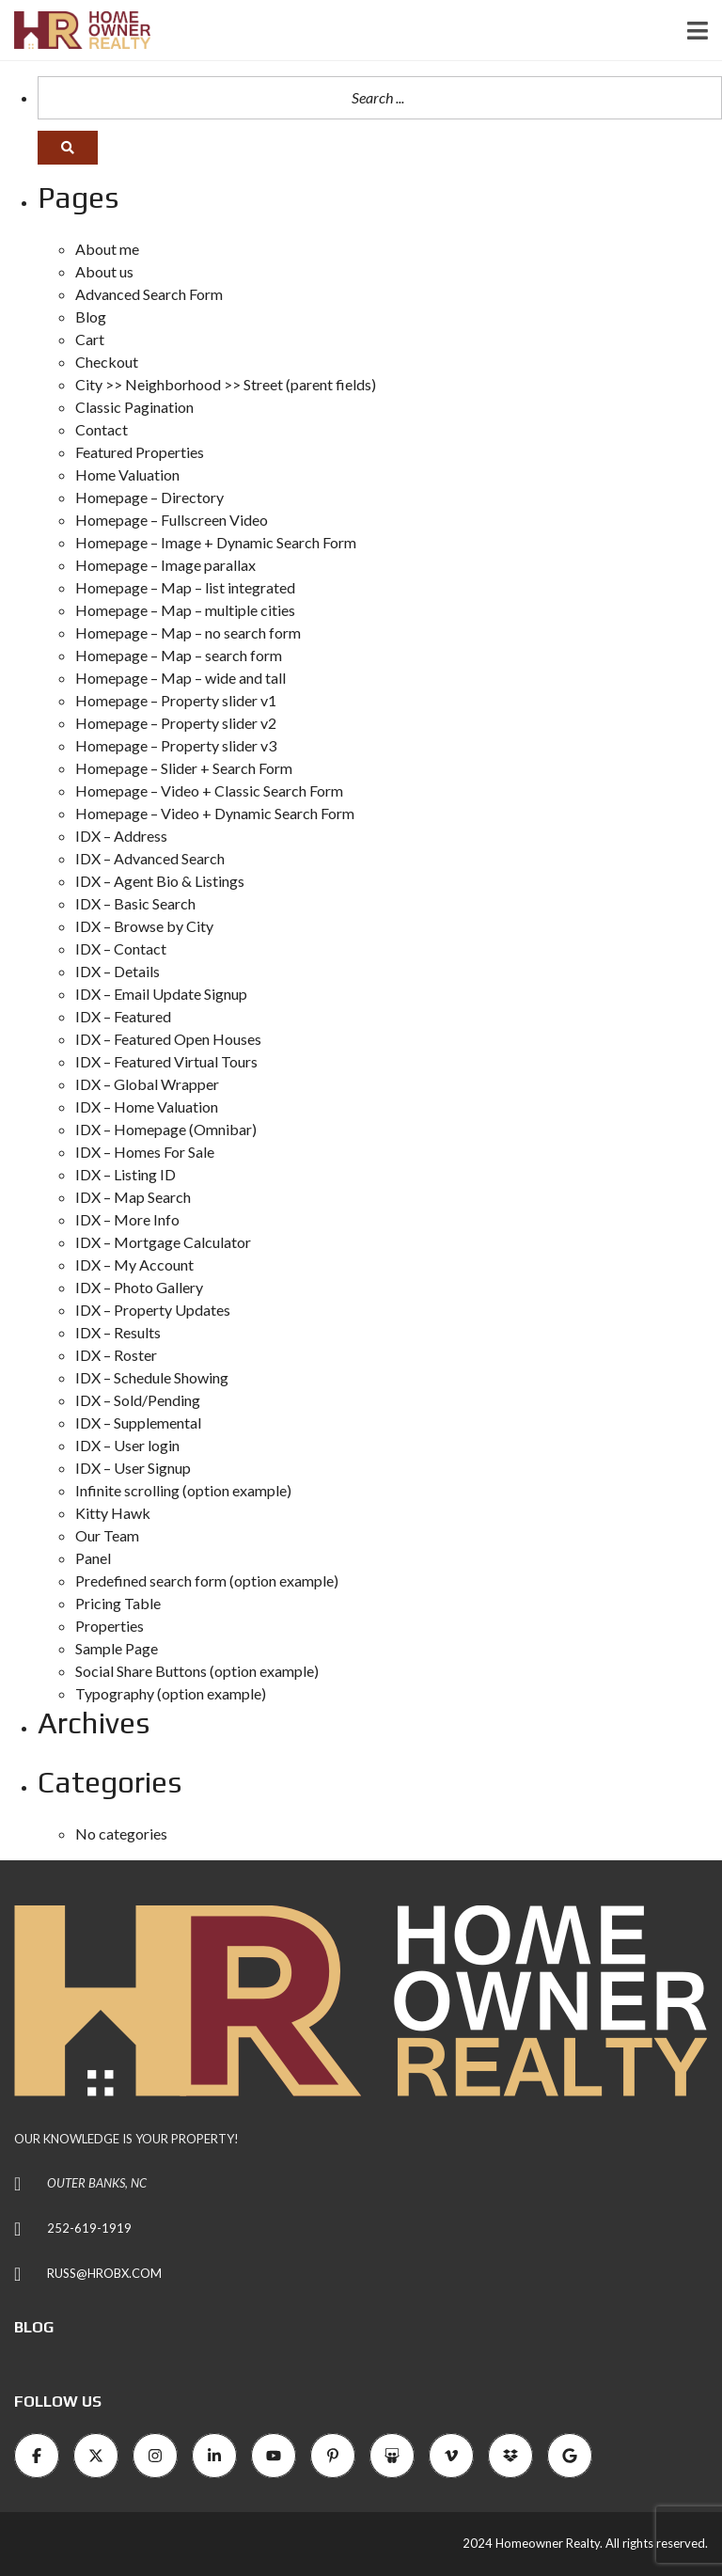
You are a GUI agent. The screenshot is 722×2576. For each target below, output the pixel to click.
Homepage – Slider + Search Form (183, 768)
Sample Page (116, 1648)
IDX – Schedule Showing (151, 1377)
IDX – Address (121, 836)
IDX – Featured (123, 1016)
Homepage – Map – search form (178, 655)
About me (107, 249)
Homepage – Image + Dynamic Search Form (215, 542)
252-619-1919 (89, 2228)
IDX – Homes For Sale (144, 1152)
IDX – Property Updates (152, 1310)
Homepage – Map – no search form (188, 632)
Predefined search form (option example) (206, 1580)
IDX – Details (117, 971)
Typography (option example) (170, 1693)
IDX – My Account (134, 1264)
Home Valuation (127, 474)
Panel (93, 1558)
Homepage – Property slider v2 (175, 723)
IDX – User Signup (133, 1468)
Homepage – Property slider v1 (175, 700)
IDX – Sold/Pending (137, 1400)
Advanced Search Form (149, 294)
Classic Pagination (134, 407)
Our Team (107, 1535)
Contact (101, 429)
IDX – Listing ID (125, 1174)
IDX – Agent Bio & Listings (159, 881)
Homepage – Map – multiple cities (185, 610)
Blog (90, 316)
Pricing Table (118, 1603)
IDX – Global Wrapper (147, 1084)
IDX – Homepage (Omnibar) (166, 1129)
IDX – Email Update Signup (161, 994)
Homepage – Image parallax (165, 565)
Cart (89, 339)
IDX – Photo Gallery (139, 1287)
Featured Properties (139, 452)
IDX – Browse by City (144, 926)
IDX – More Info (127, 1219)
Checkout (106, 362)
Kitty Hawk (112, 1513)
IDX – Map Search (133, 1197)
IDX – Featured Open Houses (168, 1039)
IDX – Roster (116, 1355)
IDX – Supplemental (138, 1422)
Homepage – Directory (149, 497)
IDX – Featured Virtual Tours (166, 1061)
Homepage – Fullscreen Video (171, 520)
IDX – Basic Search (135, 903)
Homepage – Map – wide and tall (180, 678)
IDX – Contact (120, 948)
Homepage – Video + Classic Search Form (209, 790)
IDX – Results (118, 1332)
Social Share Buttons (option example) (197, 1671)
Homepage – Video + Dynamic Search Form (214, 813)
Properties (109, 1626)
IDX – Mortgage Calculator (163, 1242)
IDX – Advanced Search (150, 858)
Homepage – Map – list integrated (185, 587)
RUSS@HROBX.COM (104, 2273)
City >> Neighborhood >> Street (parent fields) (225, 384)
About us (104, 271)
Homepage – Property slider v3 (175, 745)
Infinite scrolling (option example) (183, 1490)
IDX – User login (127, 1445)
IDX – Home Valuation (146, 1106)
